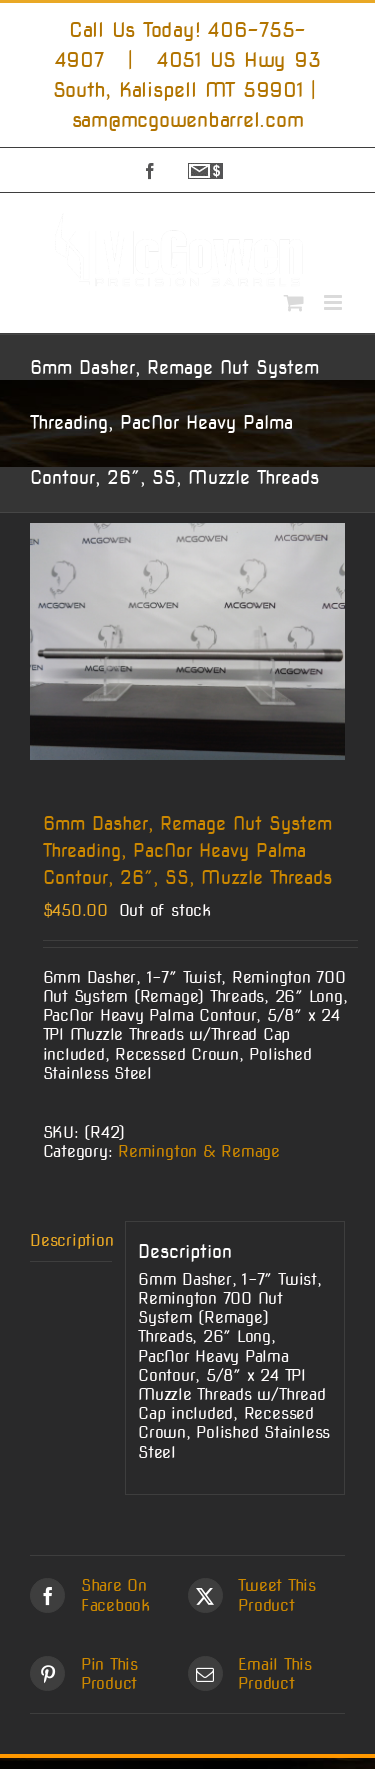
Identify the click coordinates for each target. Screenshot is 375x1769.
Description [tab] (71, 1240)
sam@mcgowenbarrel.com (188, 120)
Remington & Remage (199, 1151)
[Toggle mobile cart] (294, 302)
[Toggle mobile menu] (334, 302)
